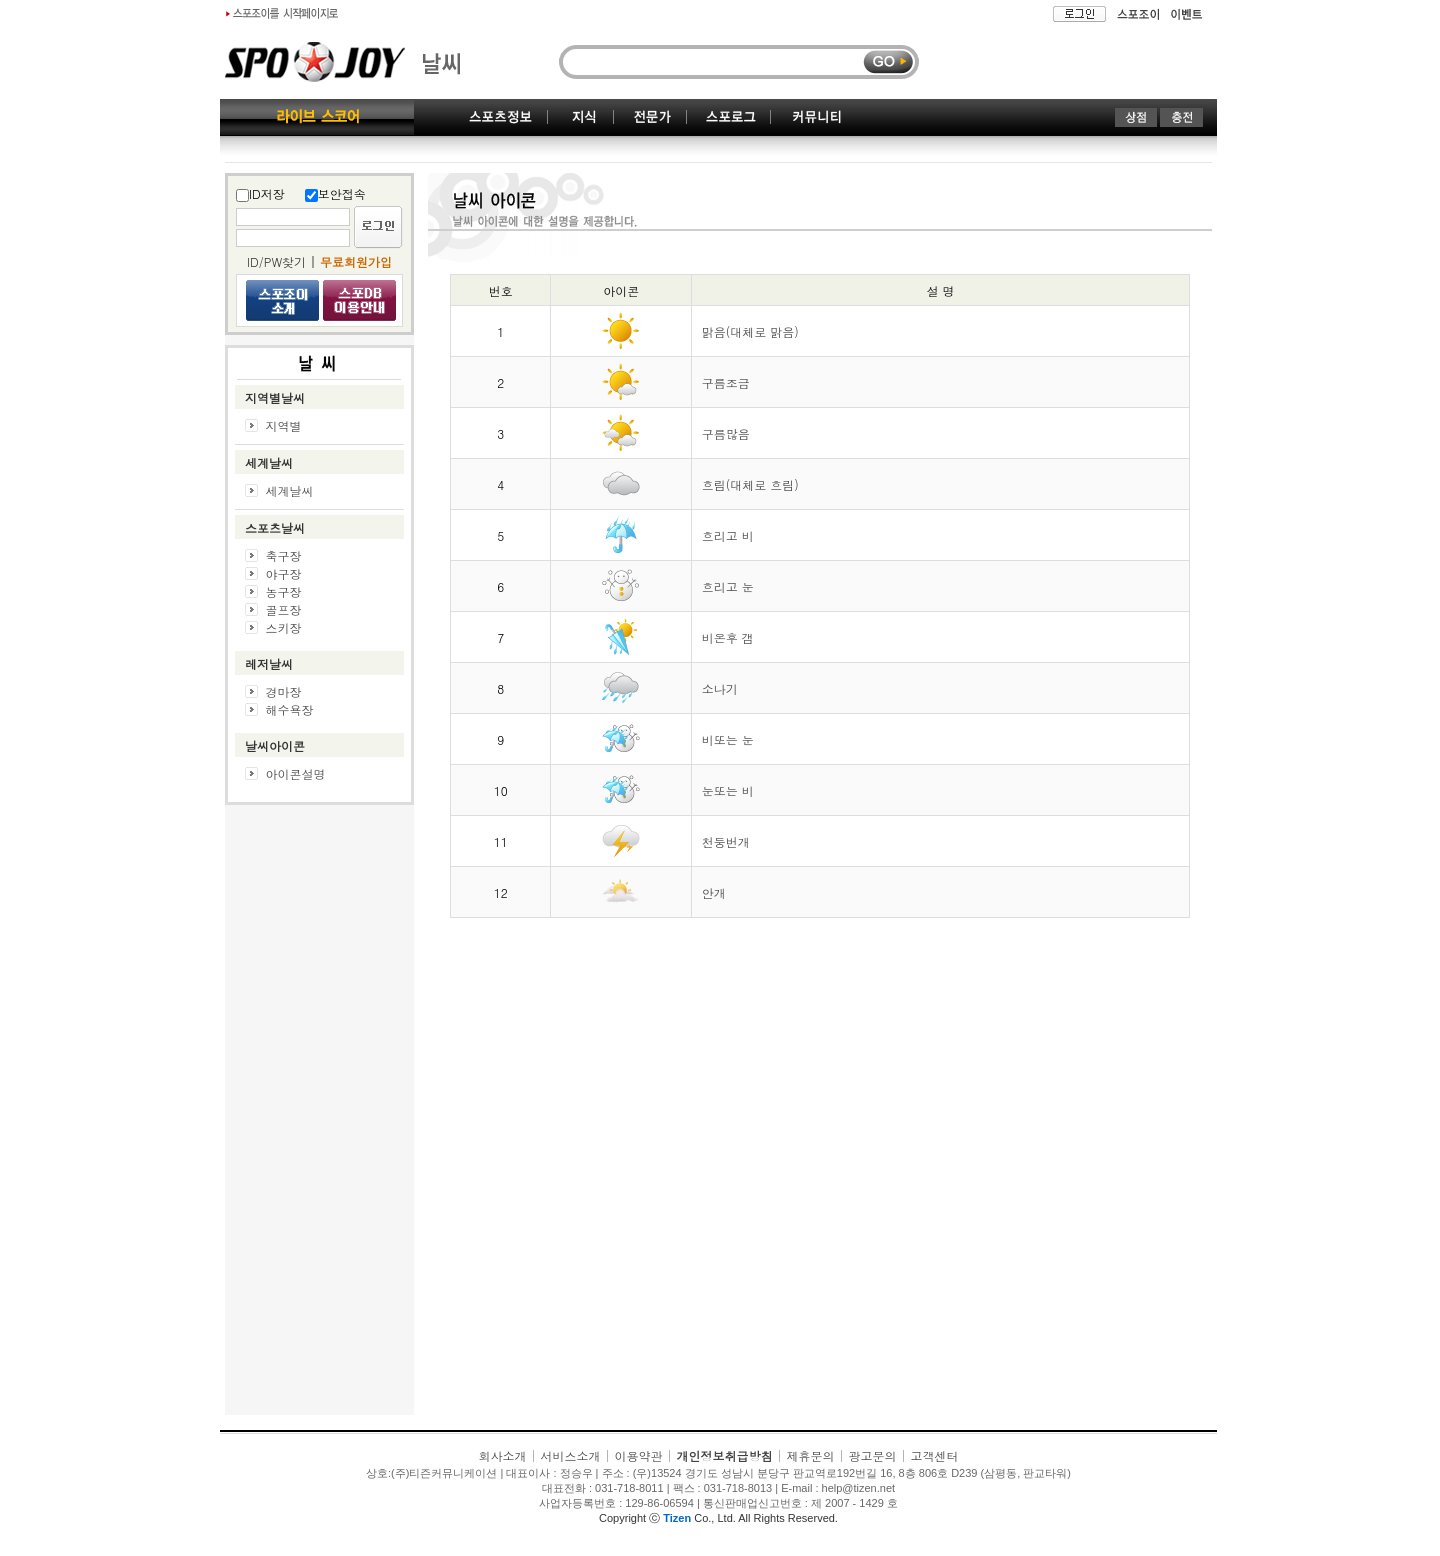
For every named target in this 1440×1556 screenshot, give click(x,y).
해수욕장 (290, 709)
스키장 (284, 627)
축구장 (284, 555)
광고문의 (873, 1455)
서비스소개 (570, 1455)
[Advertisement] (320, 1115)
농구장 (284, 591)
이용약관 (638, 1455)
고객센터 (935, 1455)
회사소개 (502, 1455)
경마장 (284, 691)
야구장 (284, 573)
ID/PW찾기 (276, 261)
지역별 (284, 425)
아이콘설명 (296, 773)
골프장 (284, 609)
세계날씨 (290, 490)
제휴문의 (811, 1455)
